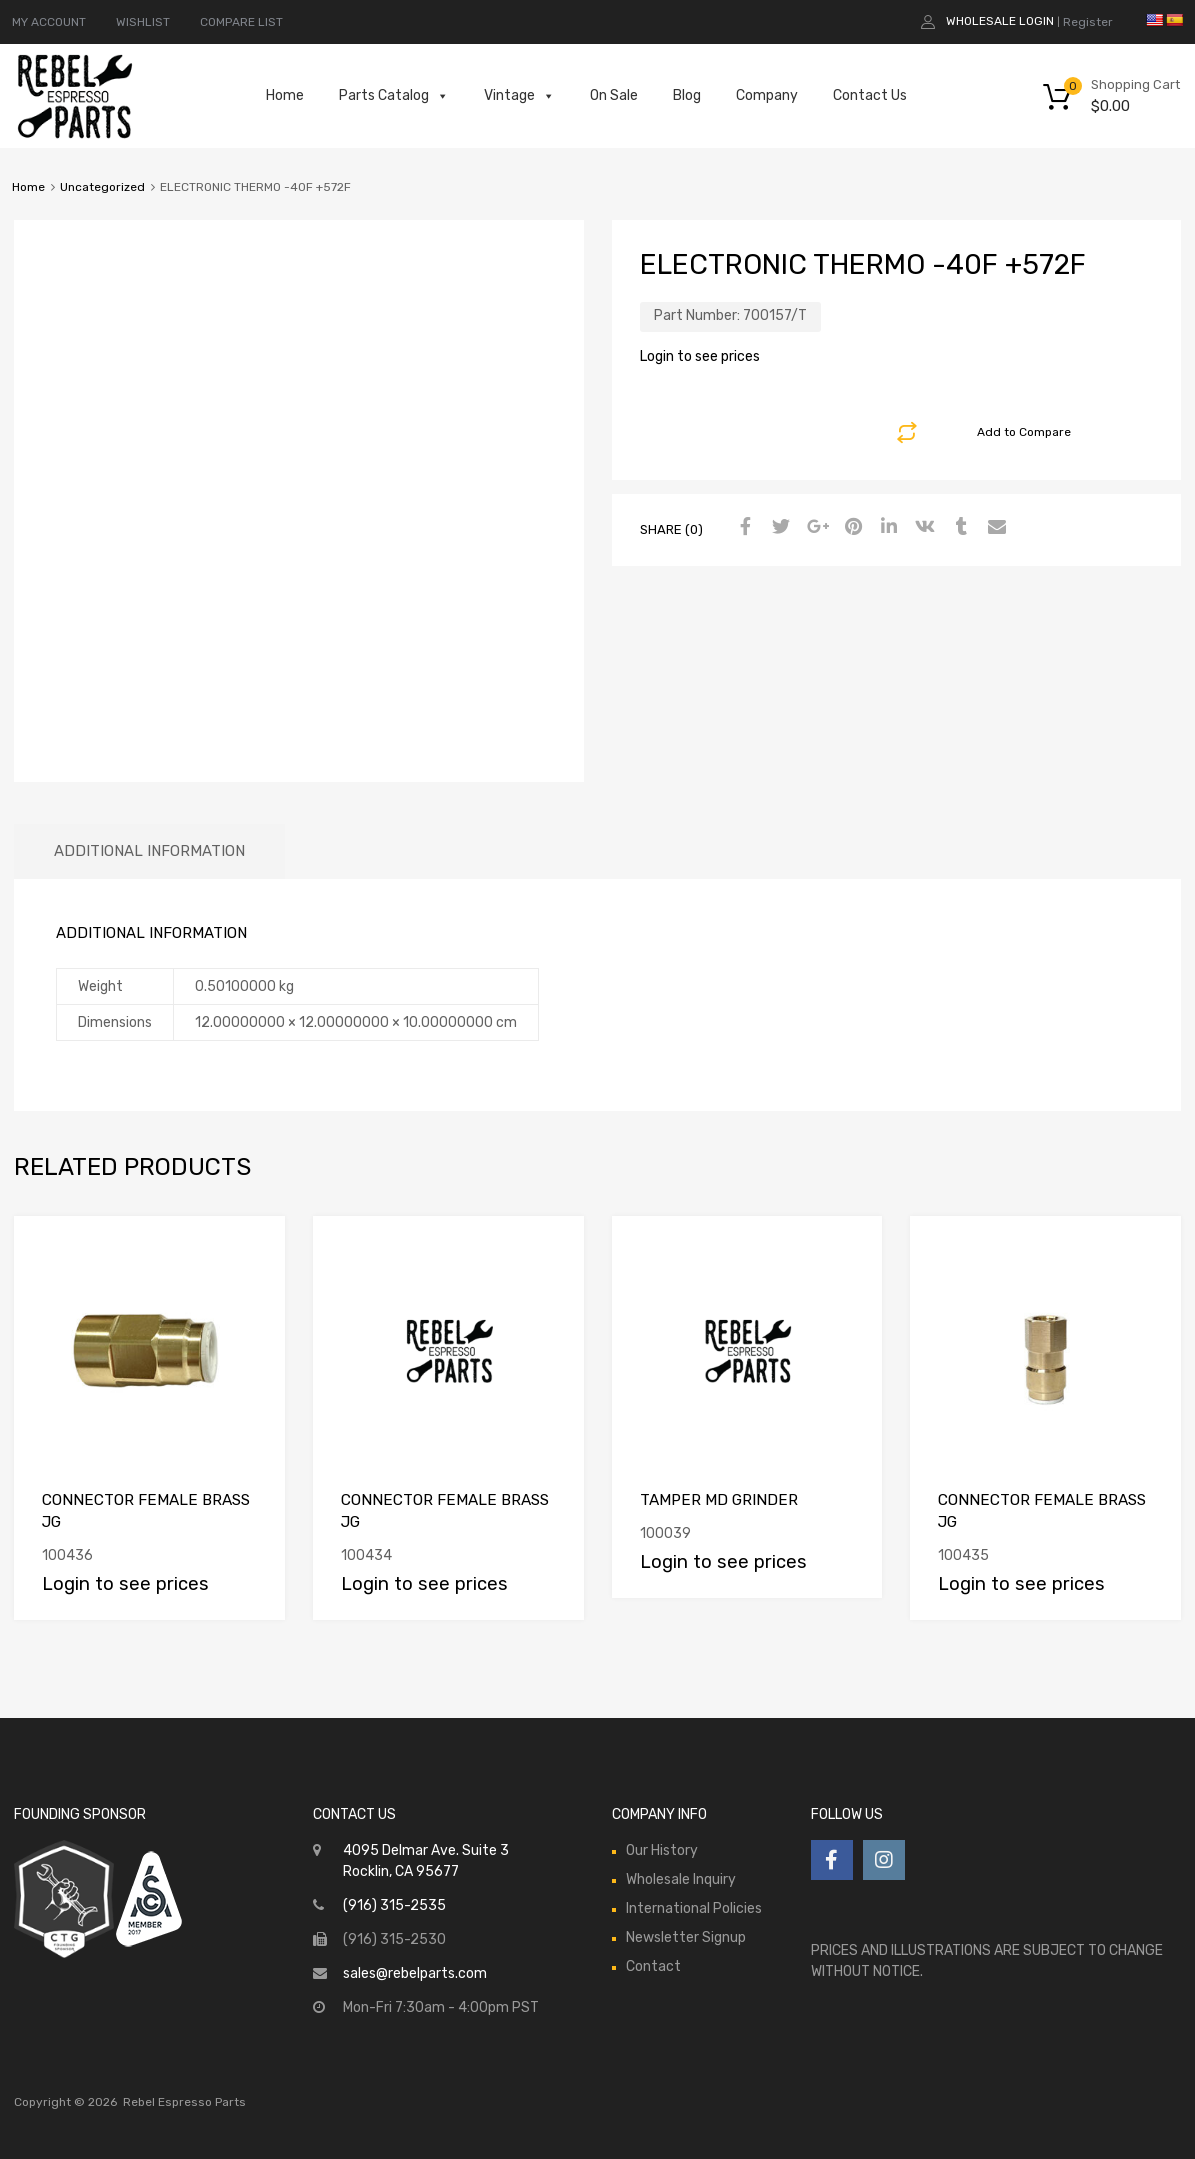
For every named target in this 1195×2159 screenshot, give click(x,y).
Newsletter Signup (686, 1937)
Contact (653, 1966)
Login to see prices (700, 356)
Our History (662, 1850)
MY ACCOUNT (49, 22)
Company (767, 95)
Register (1088, 22)
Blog (687, 95)
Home (285, 95)
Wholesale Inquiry (681, 1879)
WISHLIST (143, 22)
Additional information (149, 851)
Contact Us (870, 95)
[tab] (149, 851)
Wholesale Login (1000, 21)
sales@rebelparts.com (415, 1973)
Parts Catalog (394, 96)
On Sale (614, 95)
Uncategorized (102, 187)
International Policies (694, 1908)
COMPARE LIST (241, 22)
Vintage (519, 96)
